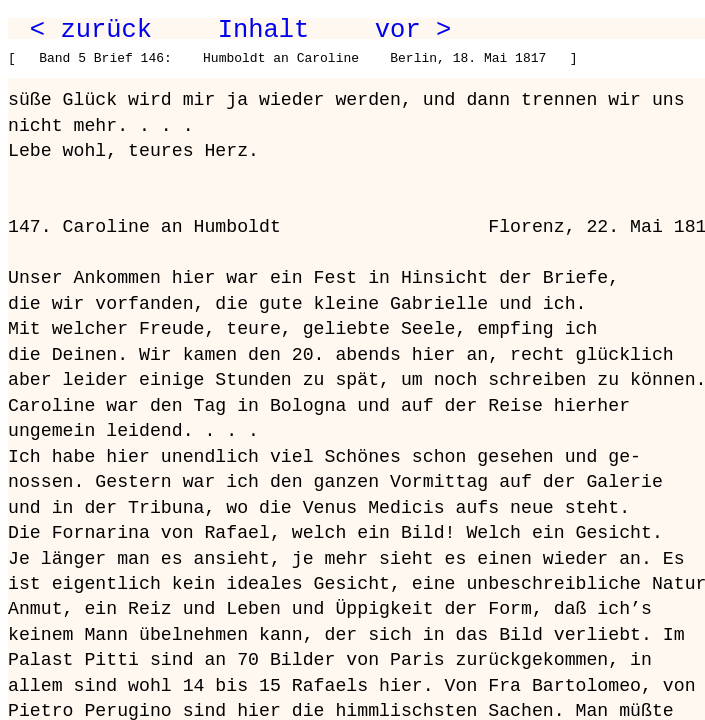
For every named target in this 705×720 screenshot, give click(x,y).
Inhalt (264, 30)
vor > (413, 30)
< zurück (91, 30)
